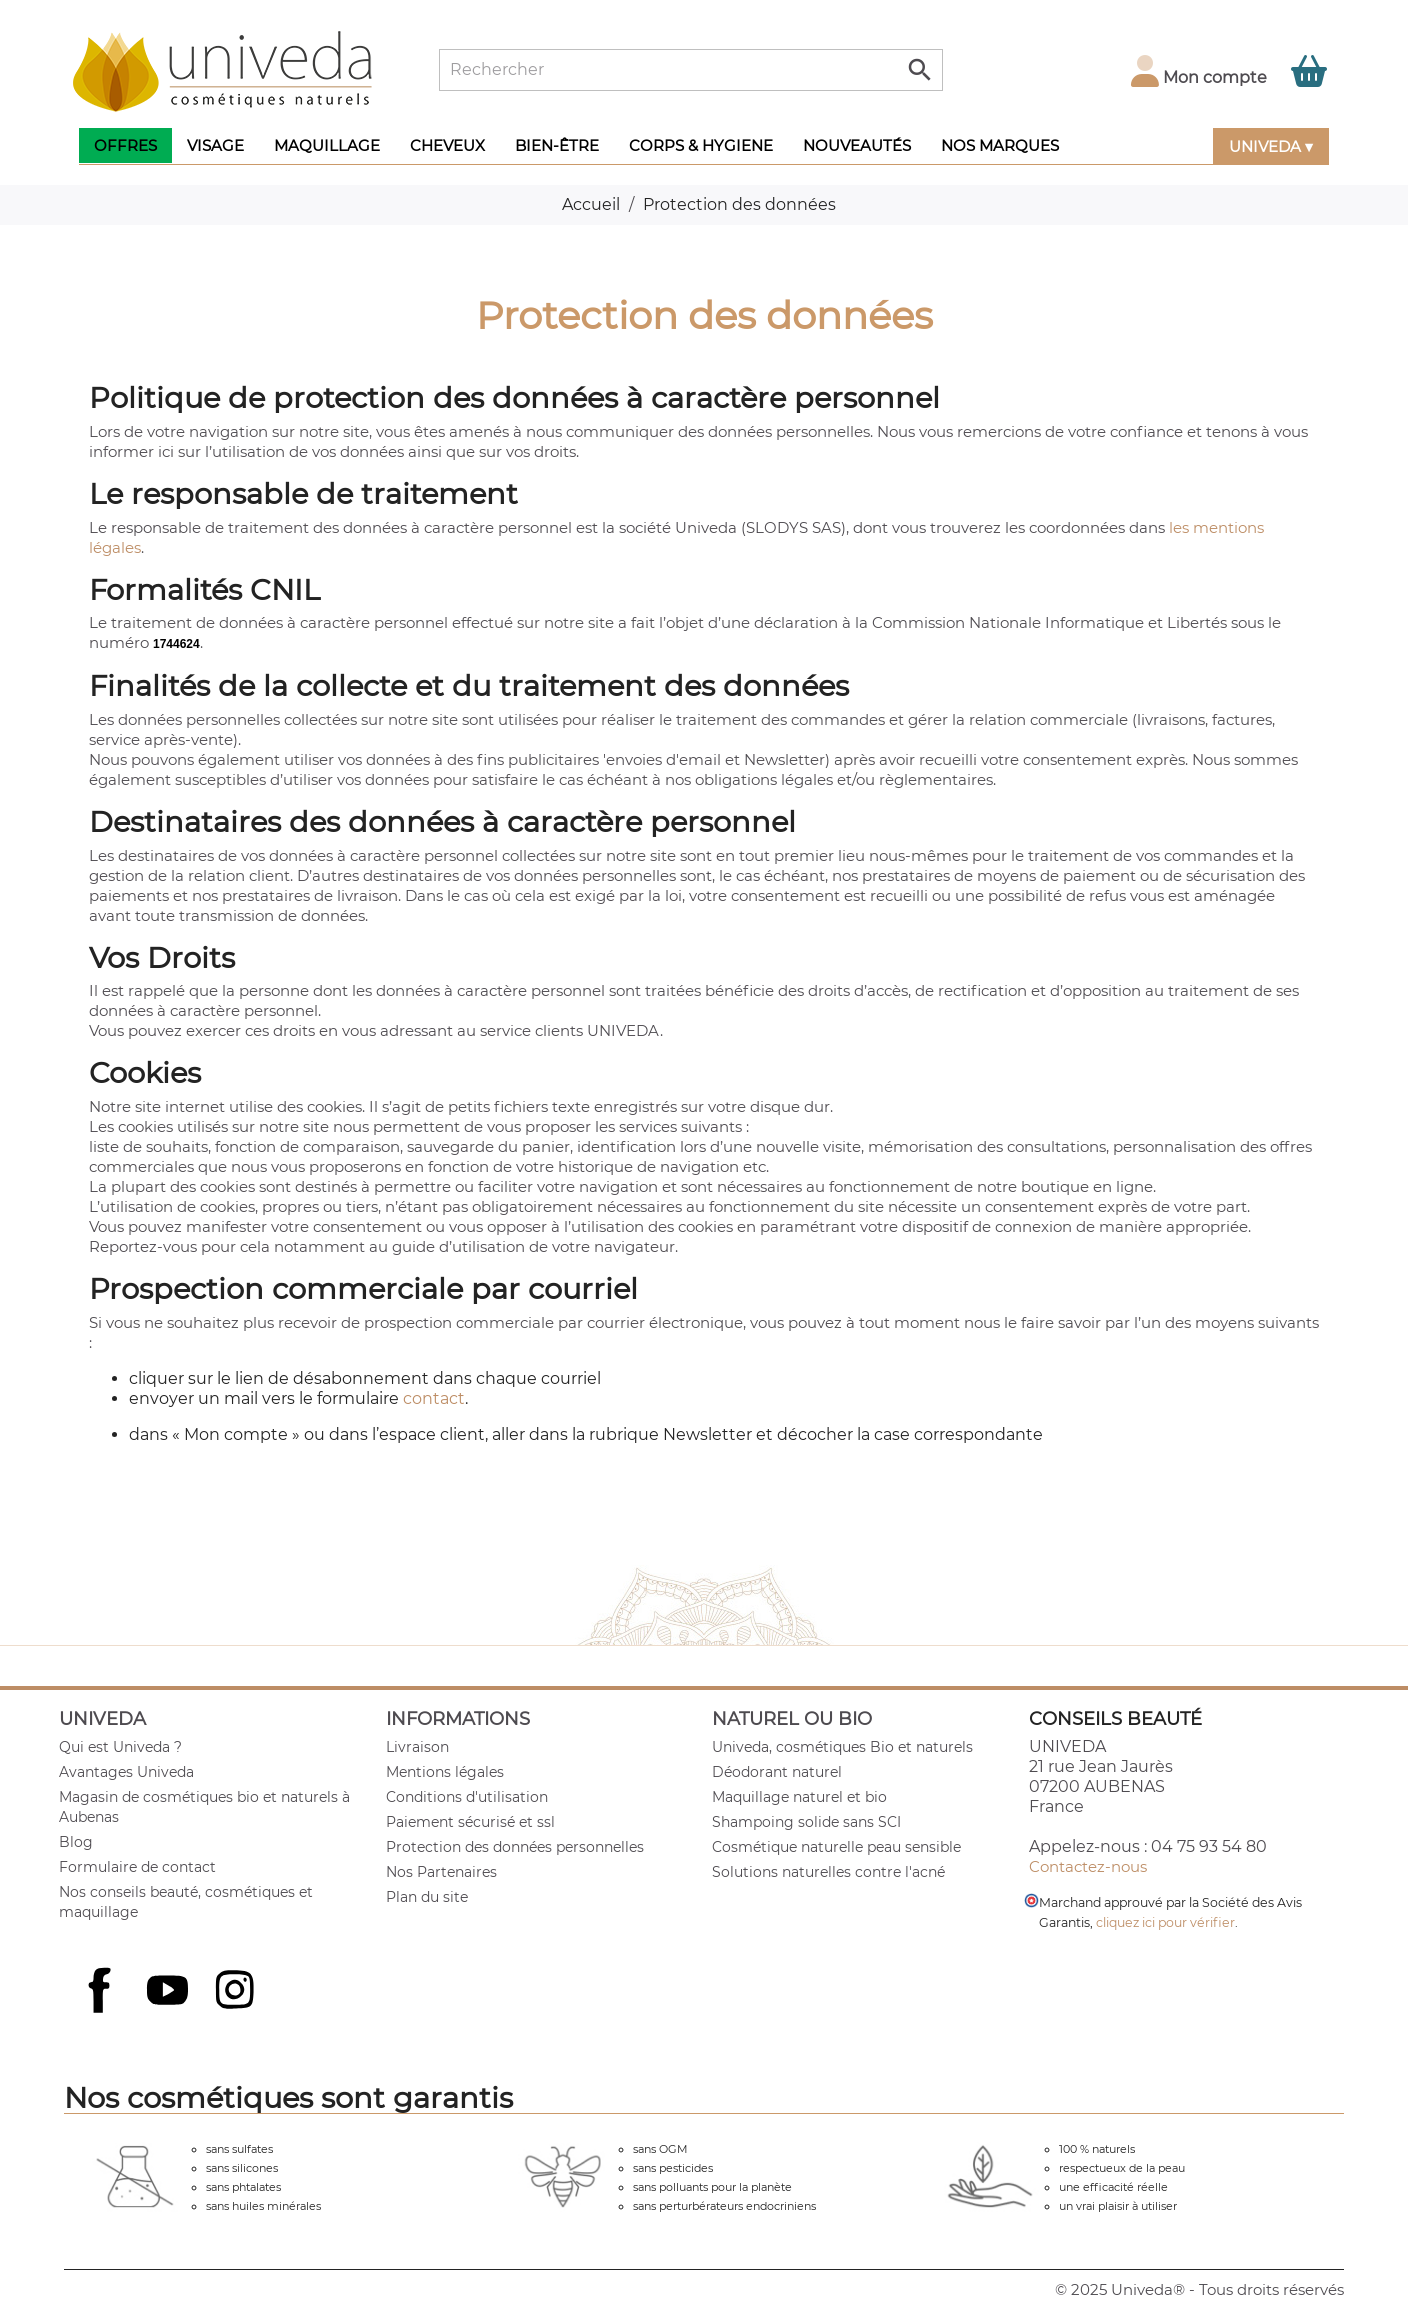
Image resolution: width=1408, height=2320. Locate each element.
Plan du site (427, 1897)
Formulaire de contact (137, 1867)
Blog (76, 1842)
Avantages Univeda (126, 1772)
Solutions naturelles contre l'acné (828, 1872)
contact (434, 1398)
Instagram (237, 1992)
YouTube (170, 1992)
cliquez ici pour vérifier (1165, 1922)
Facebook (102, 2012)
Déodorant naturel (777, 1772)
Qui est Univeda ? (120, 1747)
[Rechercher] (691, 70)
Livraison (417, 1747)
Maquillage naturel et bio (799, 1797)
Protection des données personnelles (515, 1847)
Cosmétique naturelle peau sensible (836, 1847)
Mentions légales (445, 1772)
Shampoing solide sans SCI (806, 1822)
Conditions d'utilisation (467, 1797)
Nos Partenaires (441, 1872)
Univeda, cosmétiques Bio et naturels (842, 1747)
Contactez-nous (1088, 1866)
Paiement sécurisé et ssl (470, 1822)
